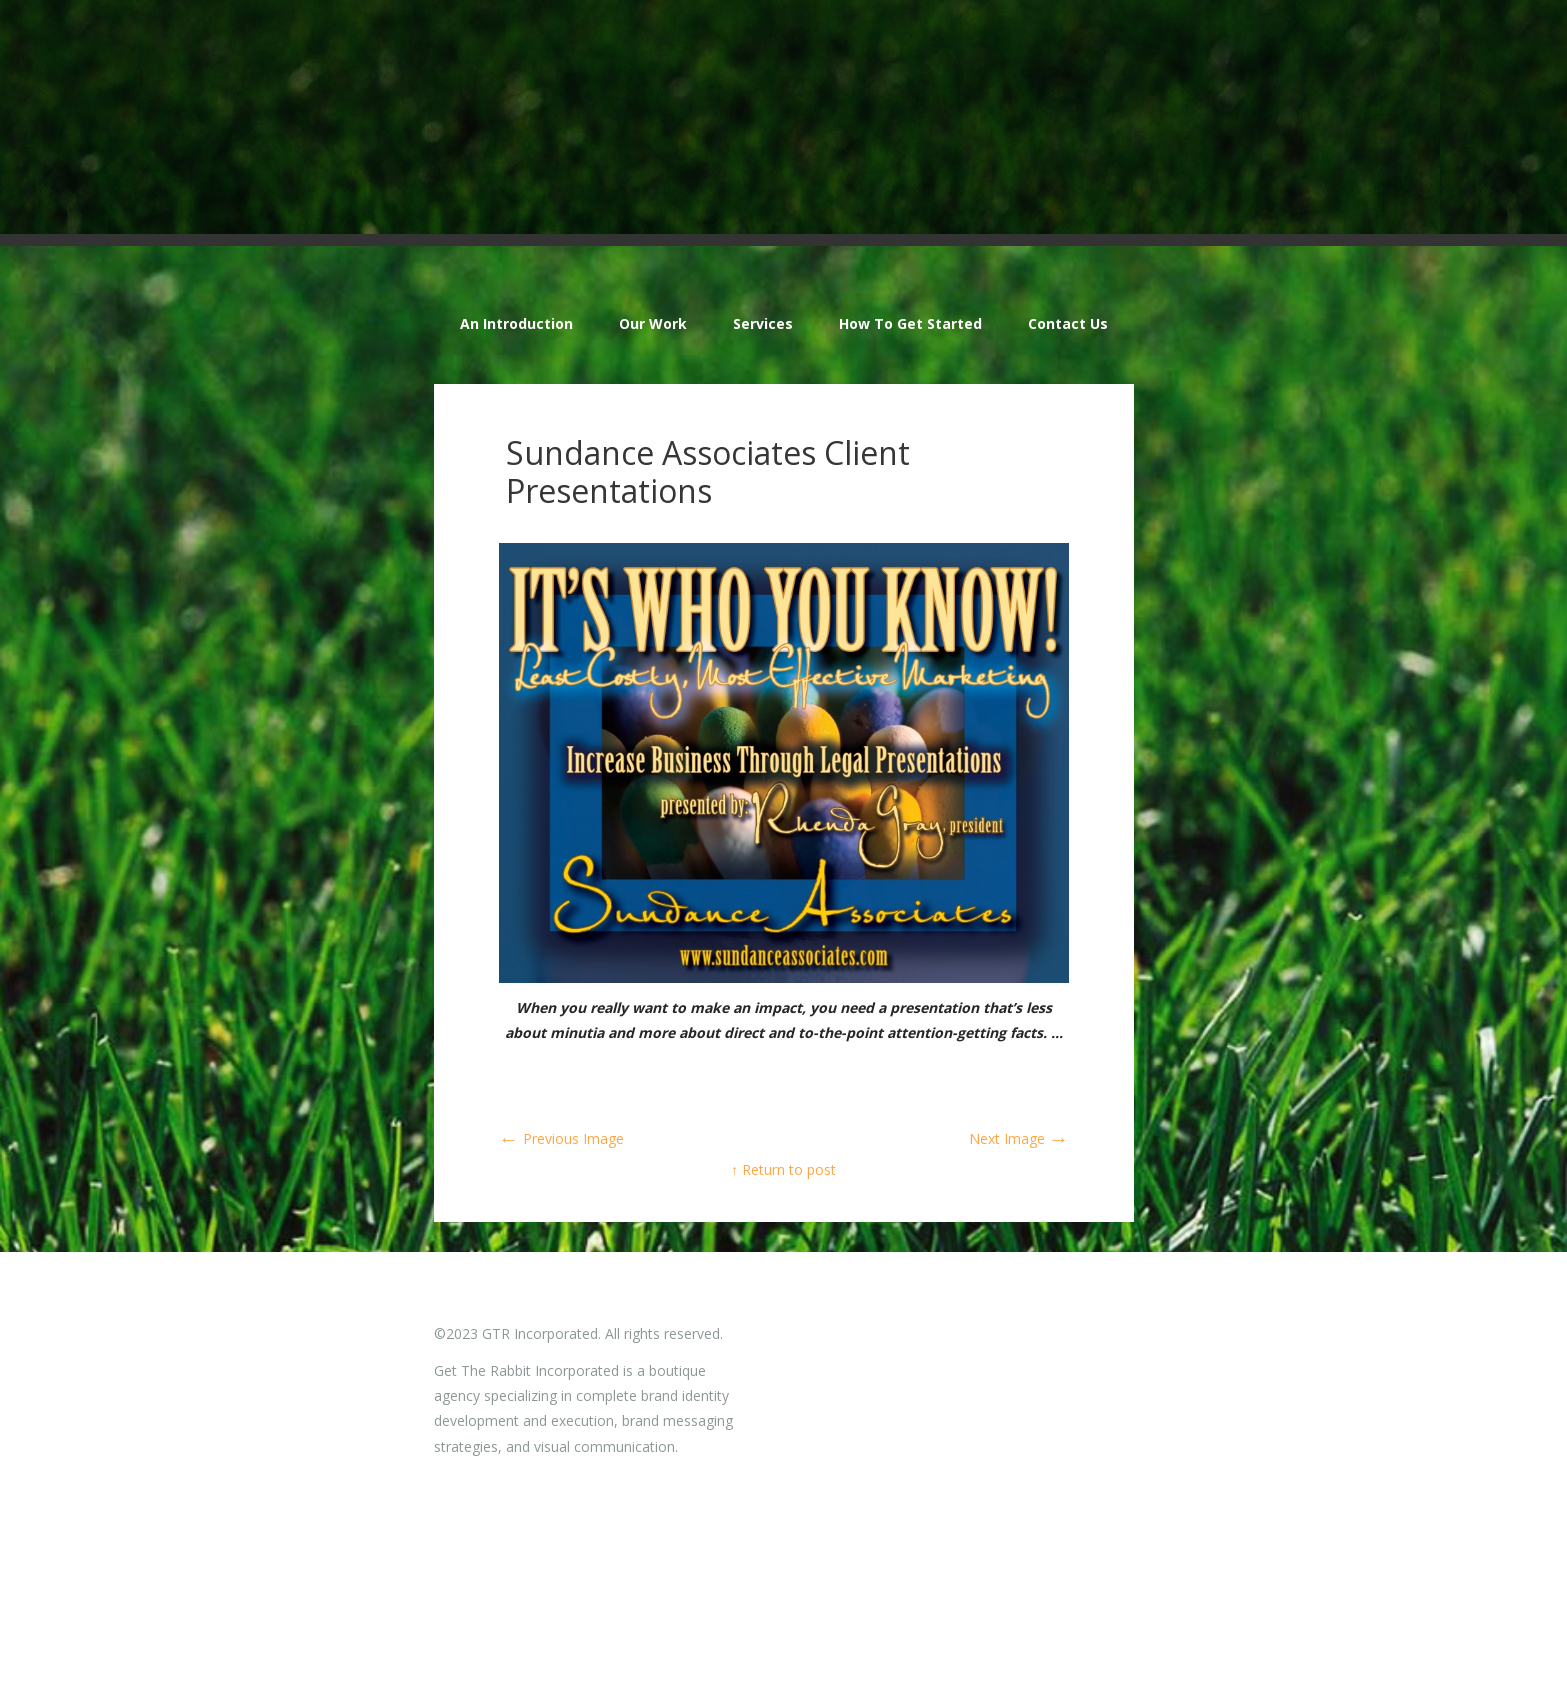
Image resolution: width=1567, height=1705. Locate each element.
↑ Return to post (783, 1169)
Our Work (653, 323)
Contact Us (1068, 323)
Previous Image (561, 1138)
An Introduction (516, 323)
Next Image (1019, 1138)
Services (763, 323)
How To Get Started (910, 323)
